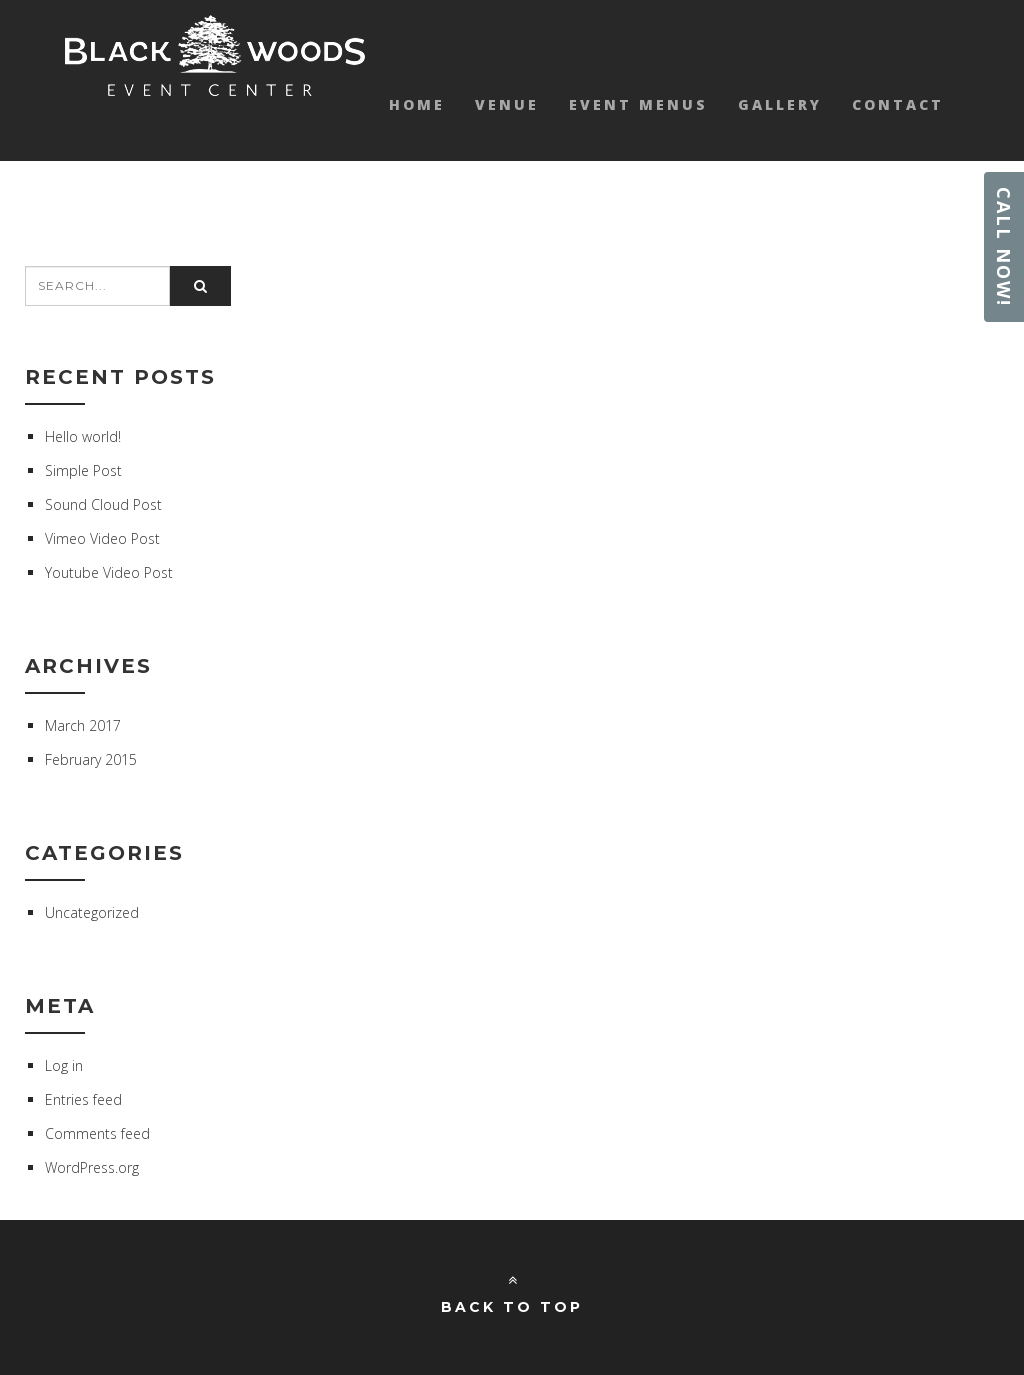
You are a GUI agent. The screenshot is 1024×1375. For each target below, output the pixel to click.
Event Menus (638, 104)
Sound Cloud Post (103, 504)
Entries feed (83, 1099)
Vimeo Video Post (102, 538)
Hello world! (83, 436)
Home (417, 104)
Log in (64, 1065)
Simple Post (83, 470)
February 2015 (91, 759)
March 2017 (83, 725)
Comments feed (97, 1133)
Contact (898, 104)
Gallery (780, 104)
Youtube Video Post (109, 572)
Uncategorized (92, 912)
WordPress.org (92, 1167)
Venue (507, 104)
